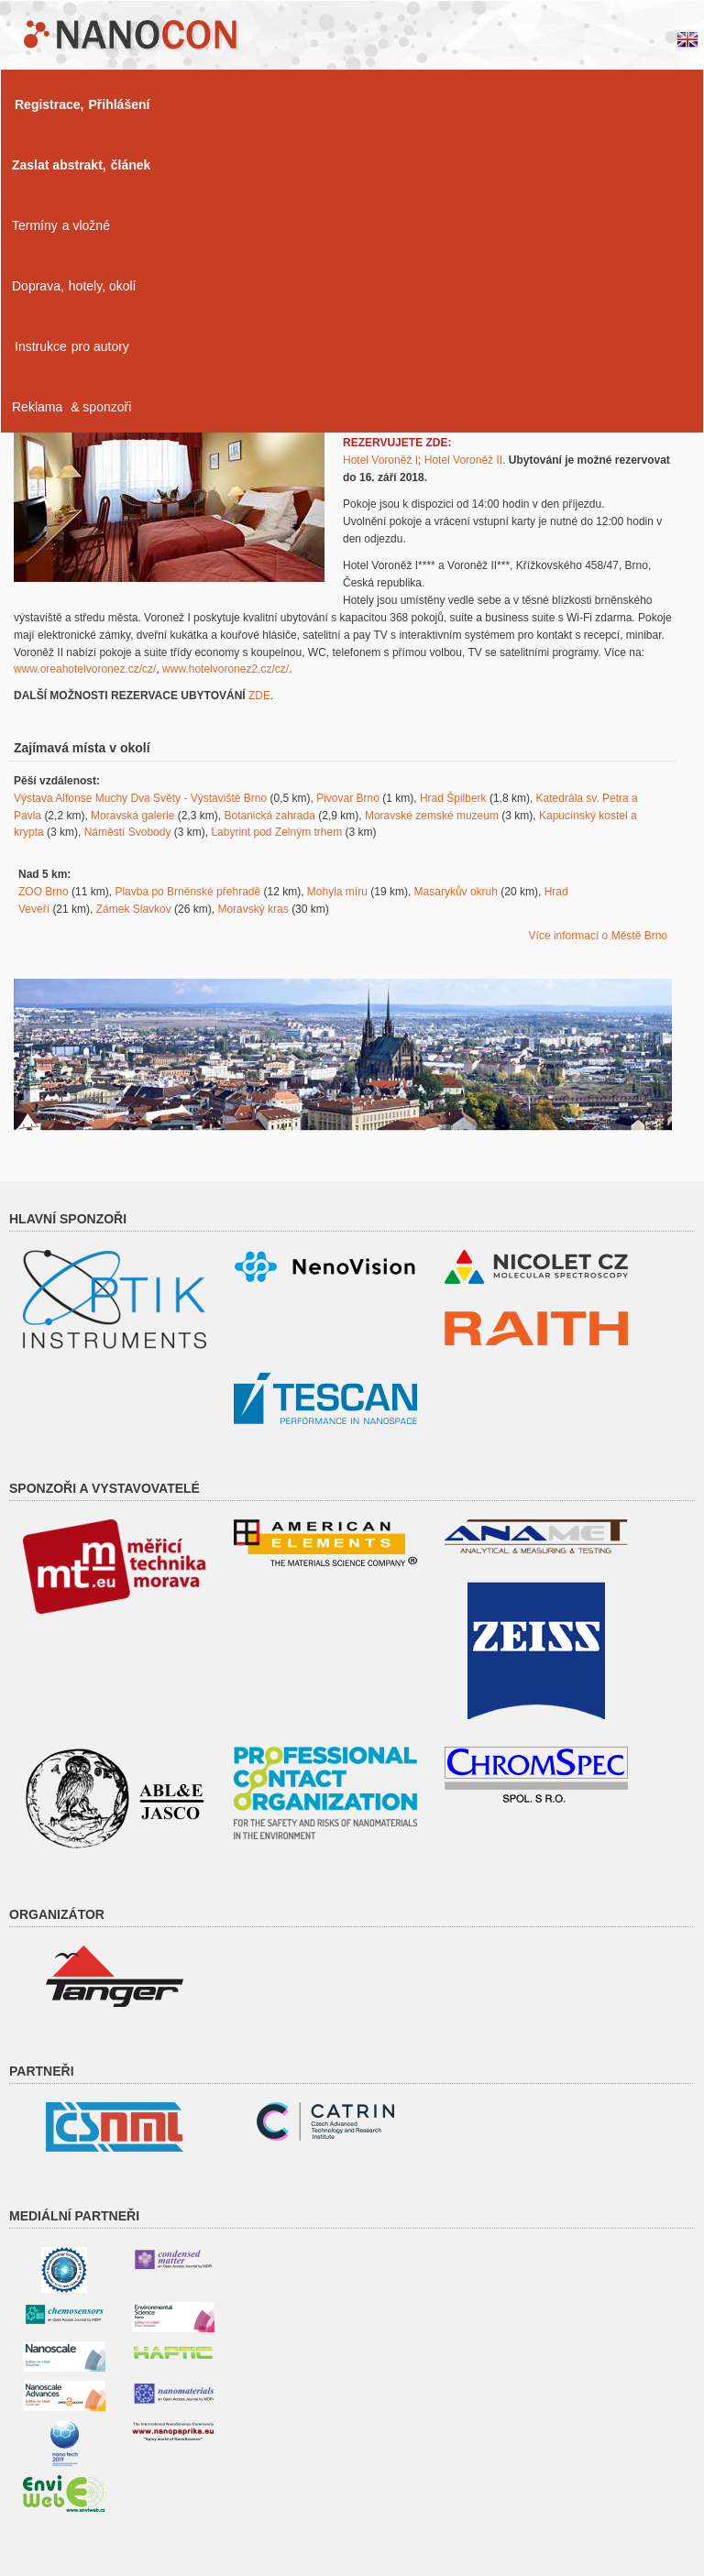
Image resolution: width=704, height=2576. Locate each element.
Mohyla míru (337, 891)
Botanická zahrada (269, 815)
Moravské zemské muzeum (432, 815)
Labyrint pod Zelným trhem (276, 832)
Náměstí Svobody (127, 832)
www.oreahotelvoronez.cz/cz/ (85, 669)
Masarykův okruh (456, 891)
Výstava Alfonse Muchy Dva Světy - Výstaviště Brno (140, 798)
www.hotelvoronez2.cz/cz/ (225, 669)
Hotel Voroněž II (463, 460)
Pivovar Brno (348, 798)
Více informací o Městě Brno (598, 935)
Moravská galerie (132, 815)
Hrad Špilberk (453, 798)
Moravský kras (252, 909)
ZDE (259, 695)
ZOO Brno (43, 891)
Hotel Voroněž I (380, 460)
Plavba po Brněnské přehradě (187, 891)
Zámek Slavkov (133, 909)
